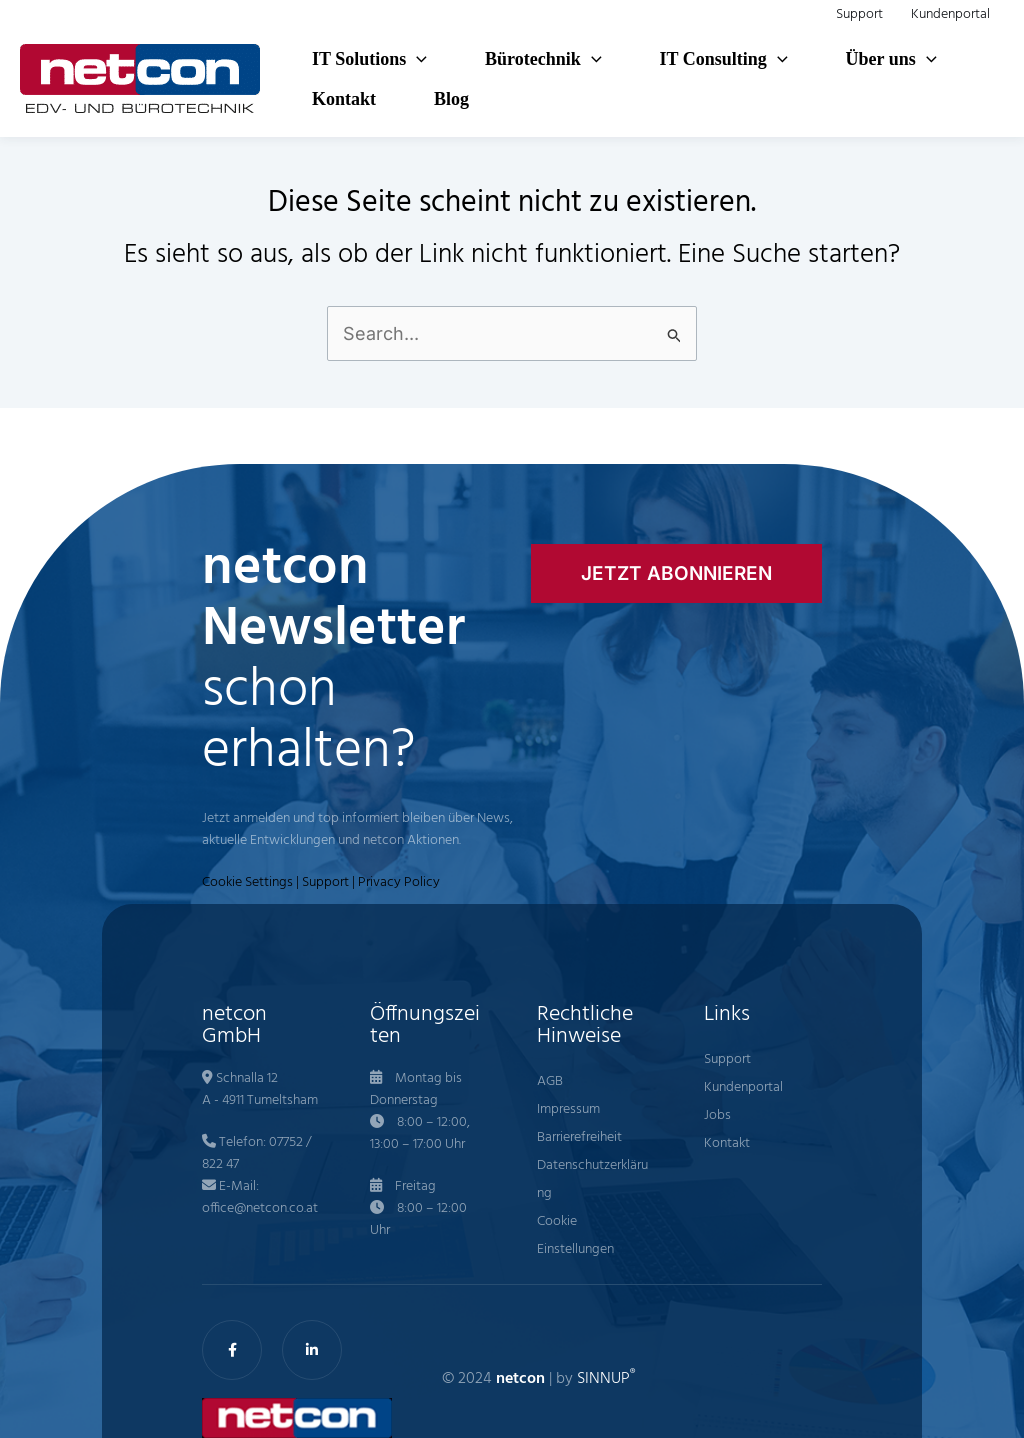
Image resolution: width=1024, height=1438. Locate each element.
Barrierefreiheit (579, 1137)
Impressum (568, 1109)
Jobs (717, 1115)
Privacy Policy (399, 882)
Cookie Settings (247, 882)
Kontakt (727, 1143)
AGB (550, 1081)
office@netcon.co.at (260, 1208)
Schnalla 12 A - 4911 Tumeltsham (260, 1089)
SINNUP (606, 1379)
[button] (416, 59)
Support (325, 882)
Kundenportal (743, 1087)
